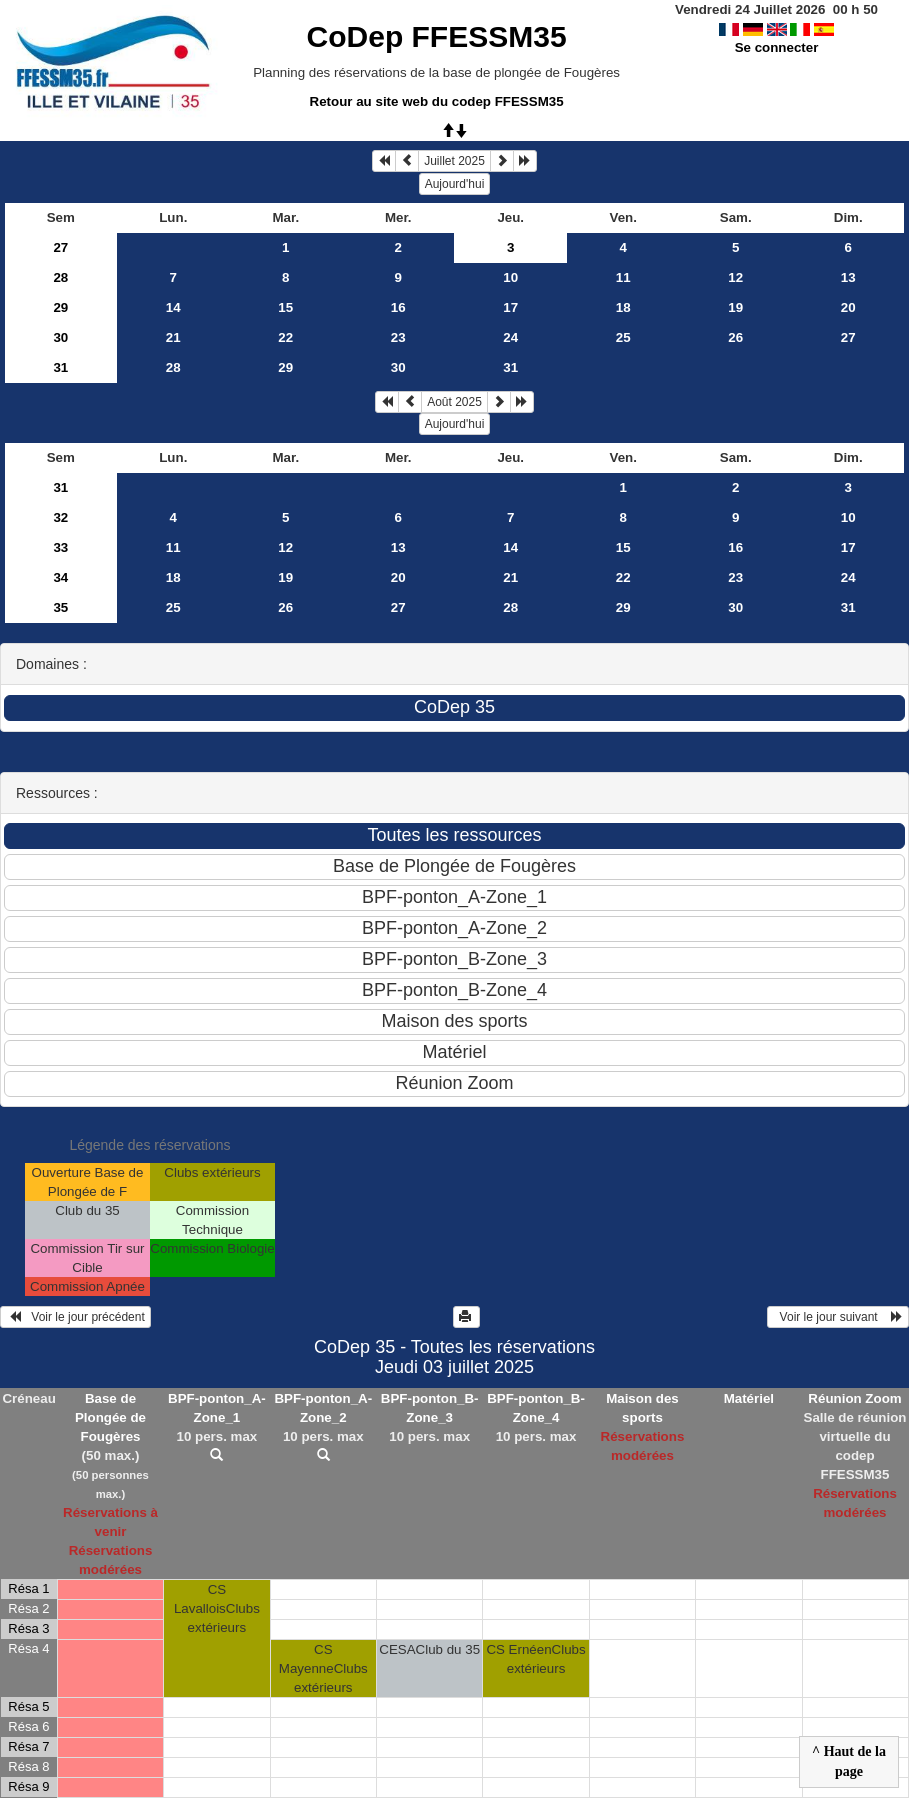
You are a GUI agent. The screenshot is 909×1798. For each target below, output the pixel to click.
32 (60, 517)
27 (60, 247)
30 (60, 337)
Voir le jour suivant (838, 1317)
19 (735, 307)
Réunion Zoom (854, 1398)
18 (623, 307)
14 (173, 307)
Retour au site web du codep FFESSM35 (437, 101)
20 (848, 307)
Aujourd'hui (455, 184)
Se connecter (777, 47)
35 (60, 607)
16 (398, 307)
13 (848, 277)
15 (285, 307)
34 (60, 577)
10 (510, 277)
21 (173, 337)
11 (623, 277)
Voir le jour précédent (75, 1317)
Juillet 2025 (454, 161)
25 (623, 337)
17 (510, 307)
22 (285, 337)
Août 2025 (454, 402)
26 (735, 337)
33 (60, 547)
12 (735, 277)
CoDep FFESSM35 (437, 36)
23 (398, 337)
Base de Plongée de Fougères (110, 1417)
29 (60, 307)
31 (60, 367)
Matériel (749, 1398)
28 (60, 277)
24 (510, 337)
